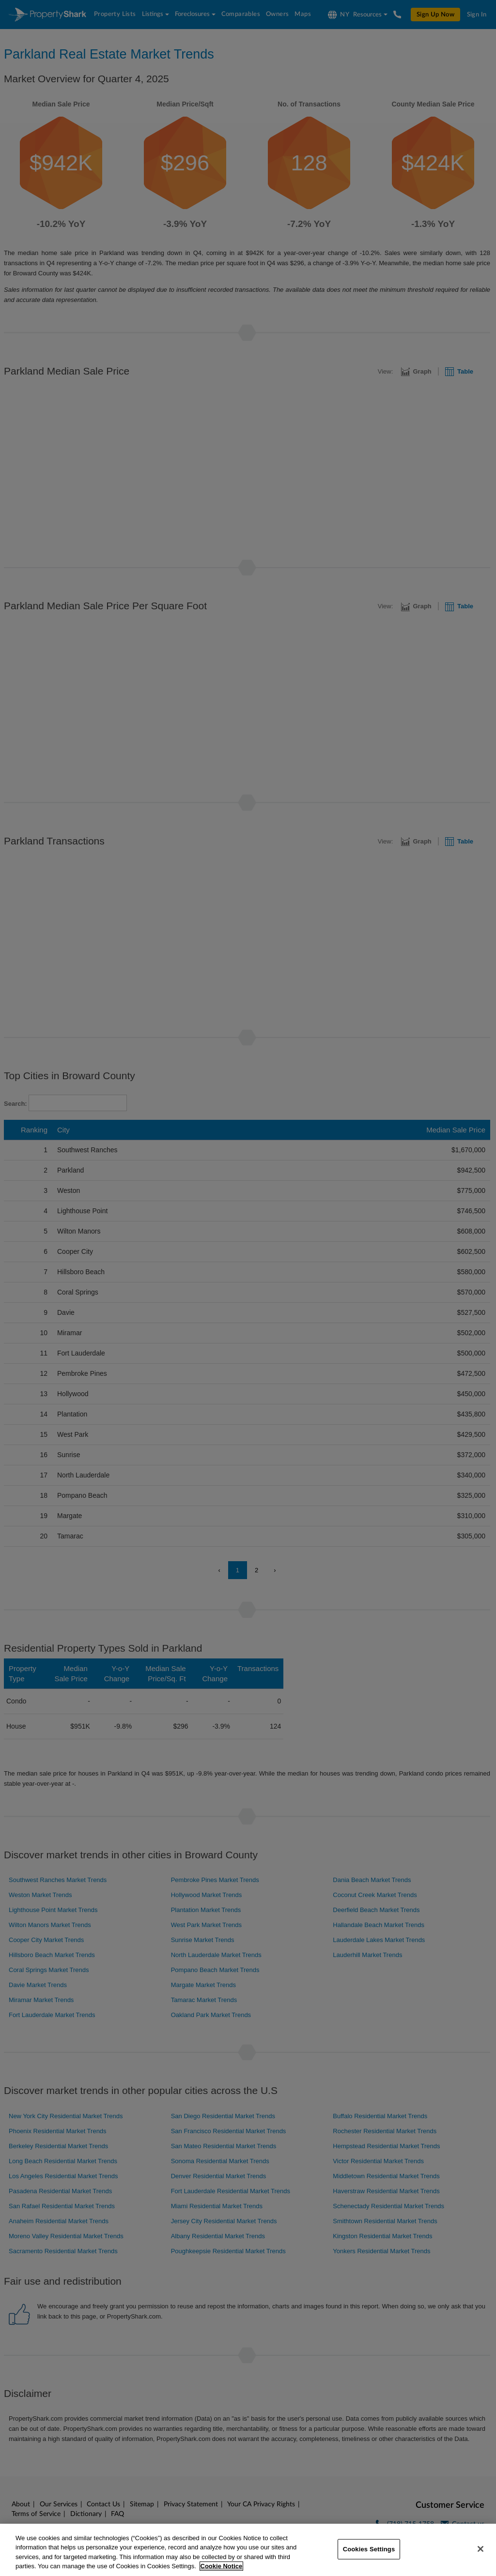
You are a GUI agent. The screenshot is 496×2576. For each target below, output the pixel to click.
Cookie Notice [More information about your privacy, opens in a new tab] (222, 2566)
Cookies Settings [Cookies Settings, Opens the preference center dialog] (369, 2549)
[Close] (480, 2549)
